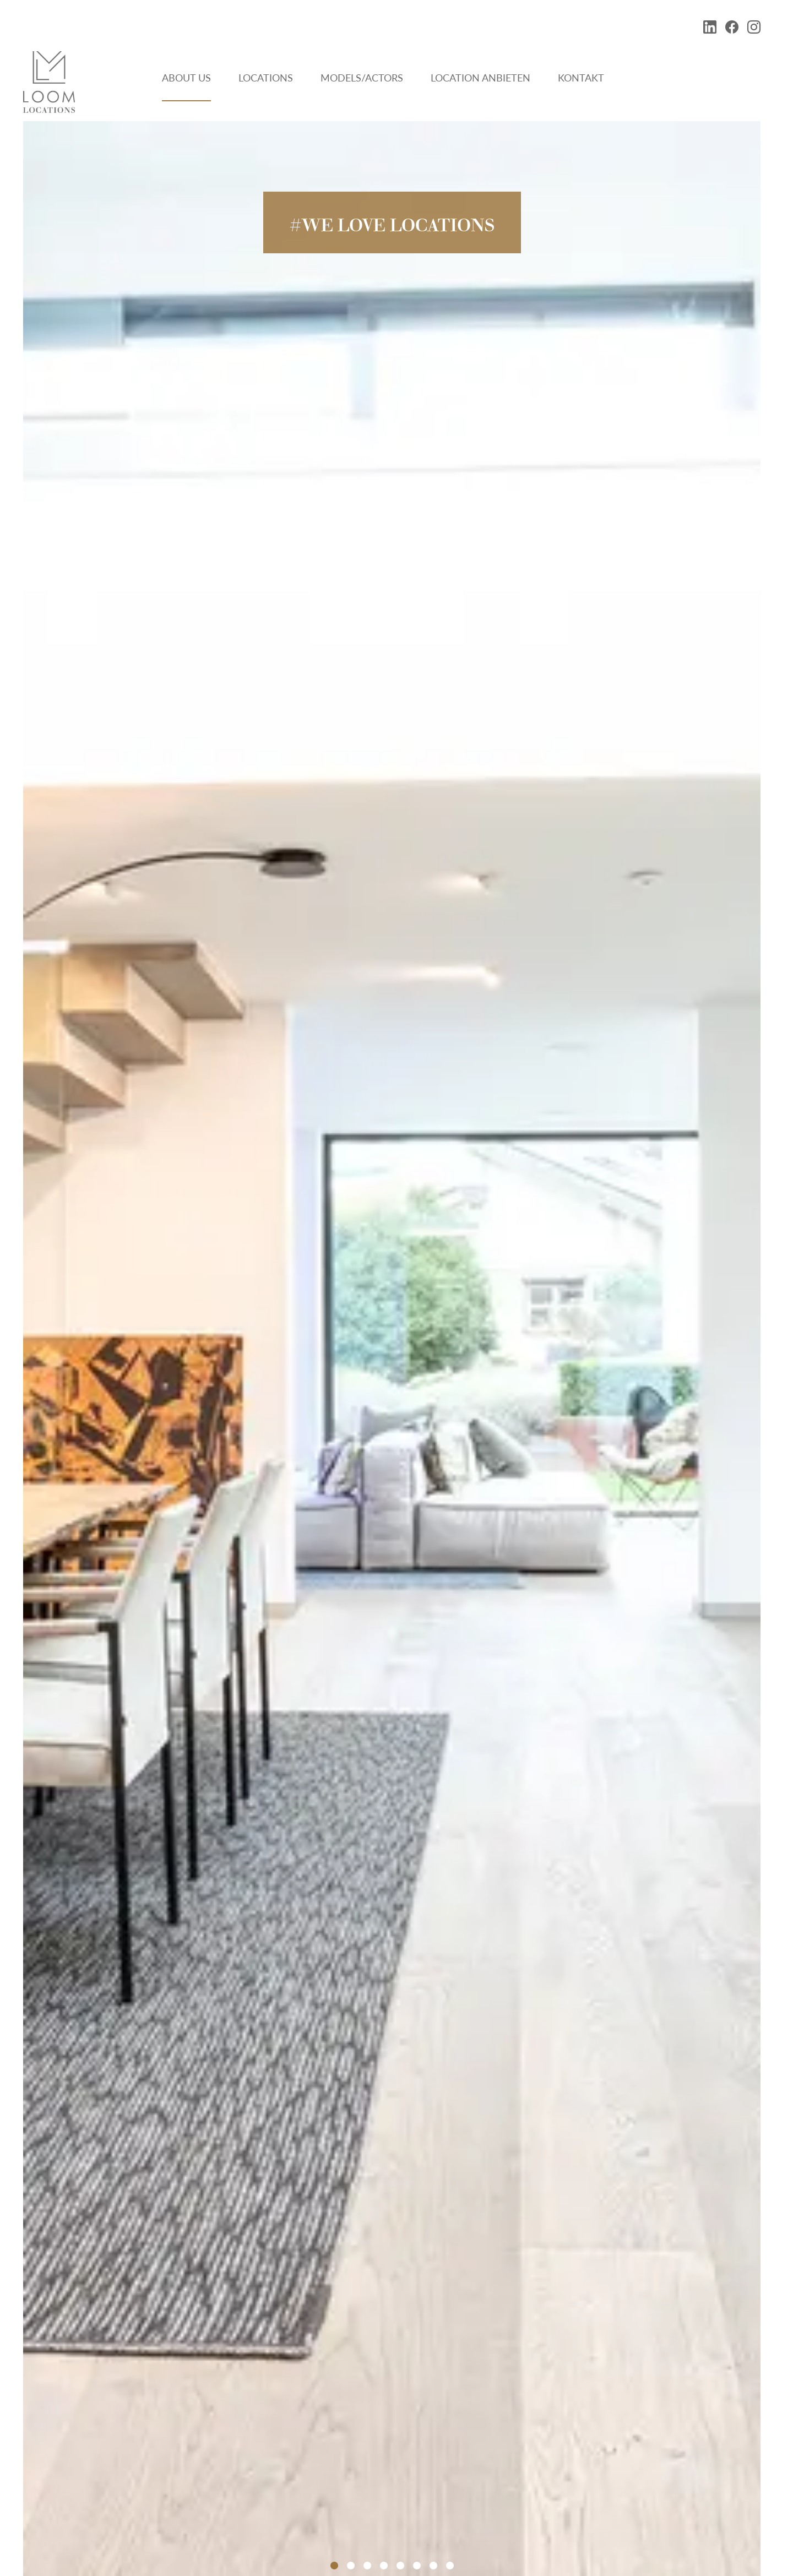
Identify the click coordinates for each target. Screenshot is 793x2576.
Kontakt (581, 78)
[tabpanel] (392, 1348)
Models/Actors (362, 78)
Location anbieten (480, 78)
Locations (265, 78)
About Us (186, 78)
